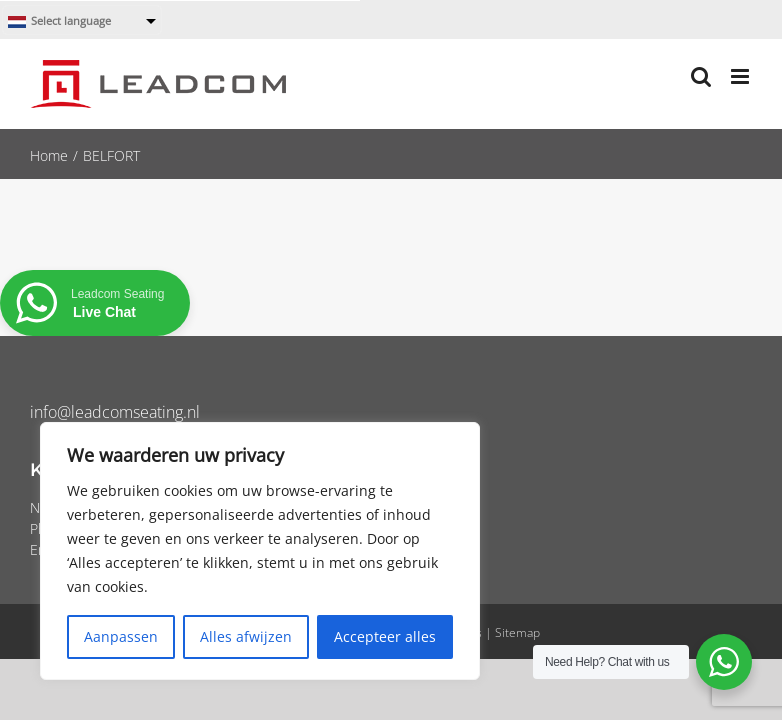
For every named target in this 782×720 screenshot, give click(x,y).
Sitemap (517, 632)
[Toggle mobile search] (701, 76)
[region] (260, 551)
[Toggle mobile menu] (741, 76)
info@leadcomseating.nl (115, 412)
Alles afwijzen (246, 636)
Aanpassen (121, 636)
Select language (59, 22)
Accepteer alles (385, 636)
